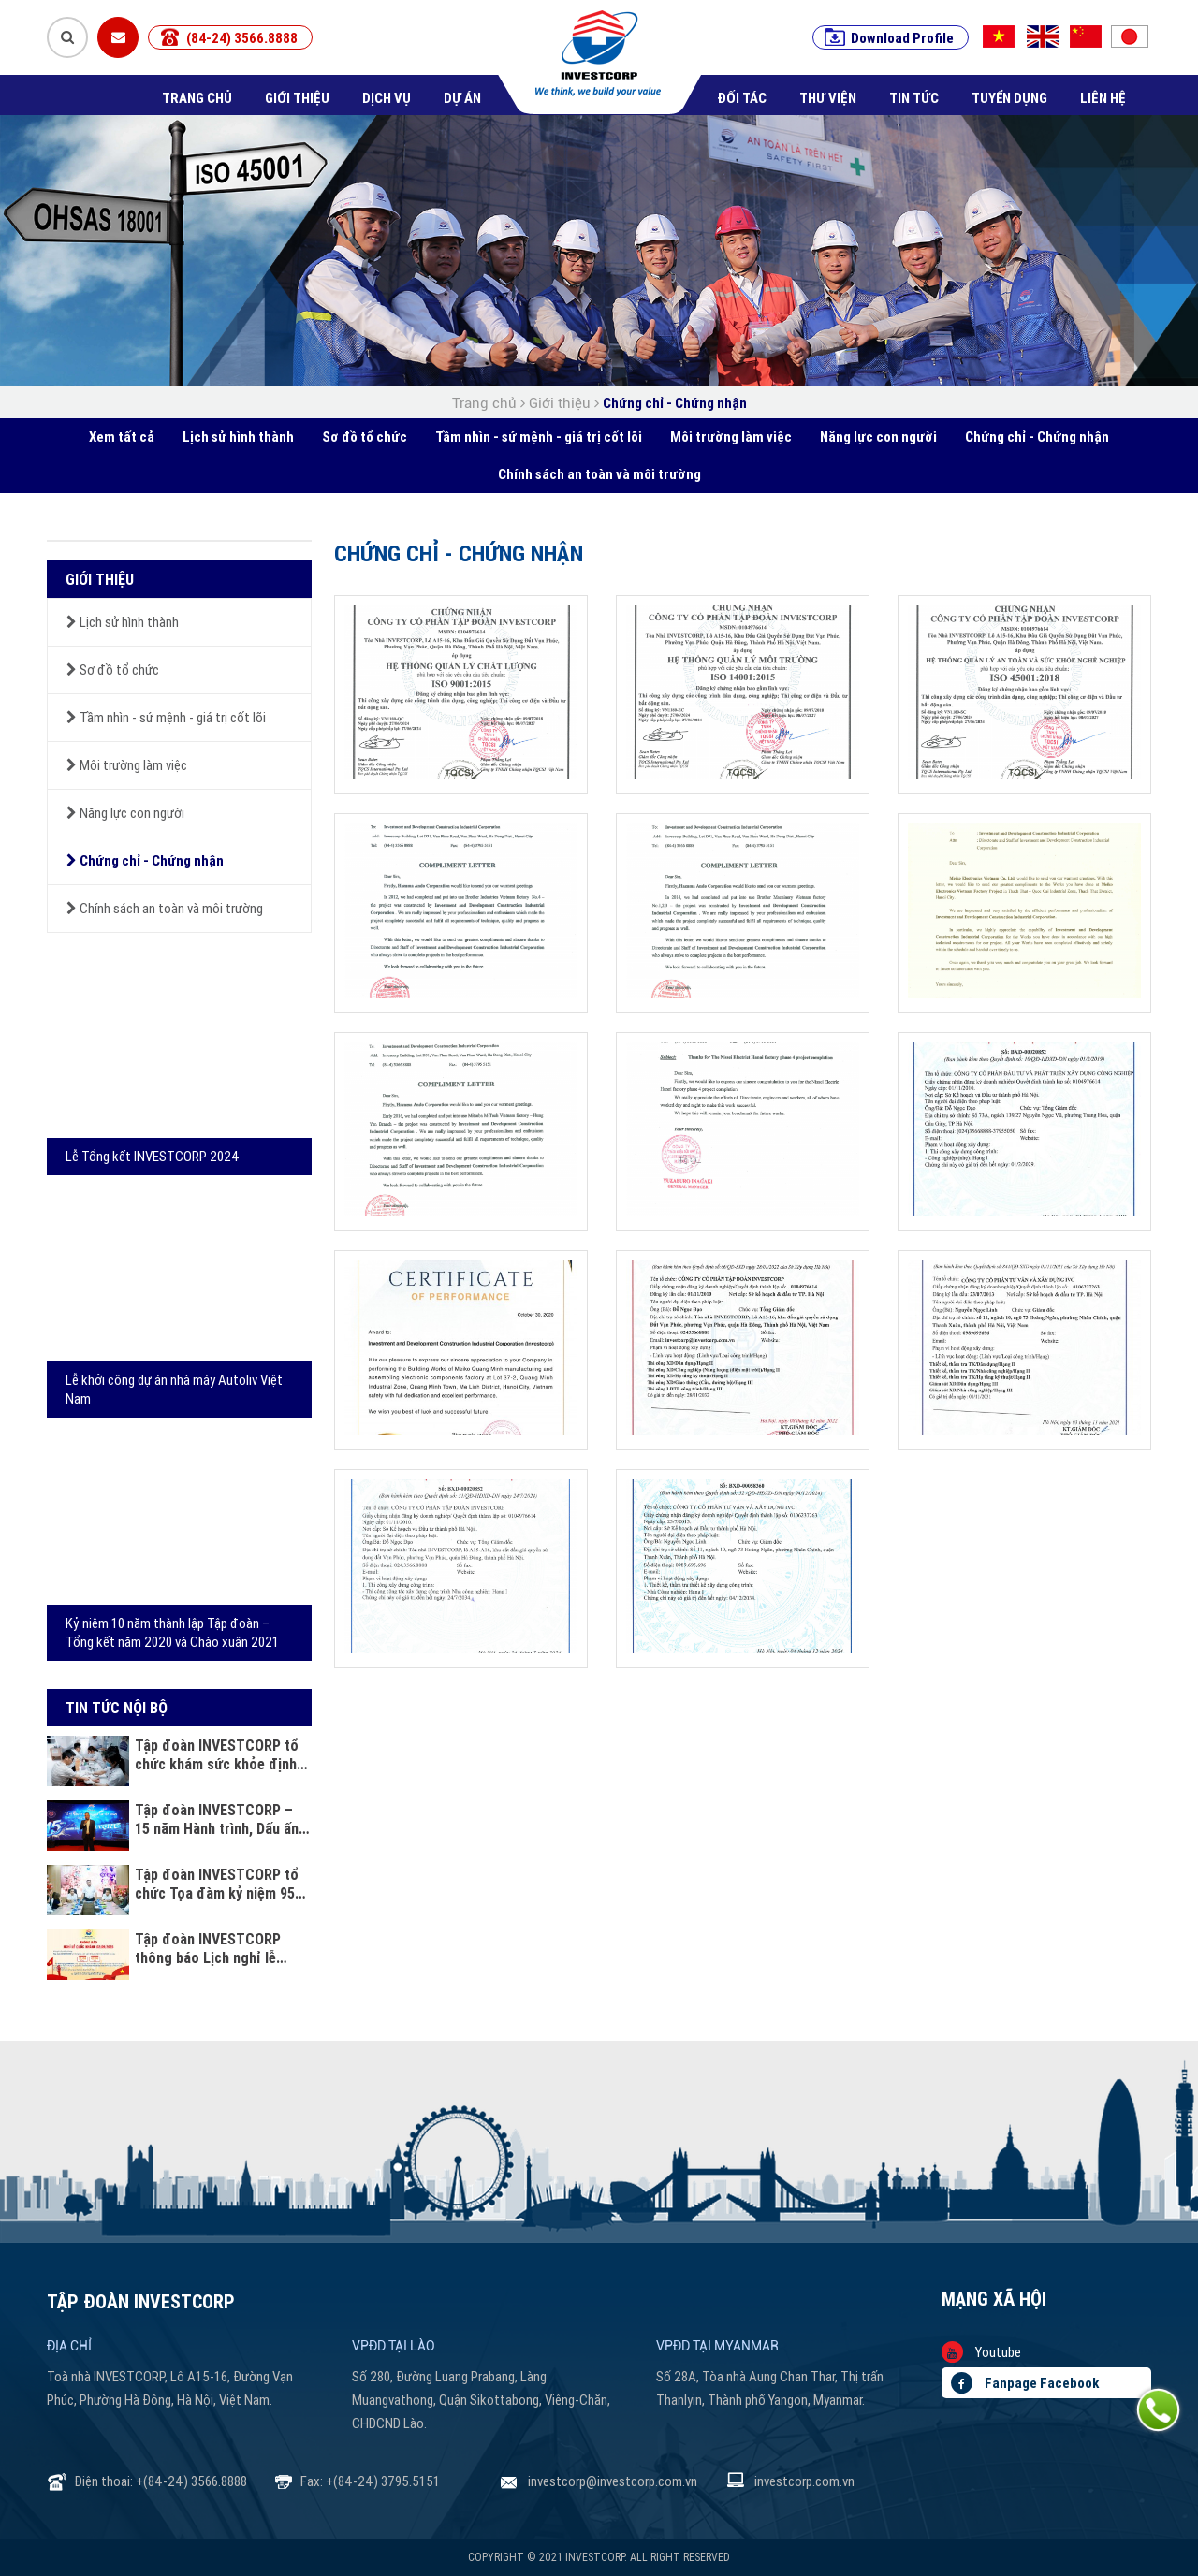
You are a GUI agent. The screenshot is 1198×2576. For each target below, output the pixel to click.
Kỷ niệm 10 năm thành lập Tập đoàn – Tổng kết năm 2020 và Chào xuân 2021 (172, 1632)
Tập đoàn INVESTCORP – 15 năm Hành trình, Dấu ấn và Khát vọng (217, 1819)
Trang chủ (197, 98)
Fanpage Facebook (1025, 2383)
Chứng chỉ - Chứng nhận (675, 403)
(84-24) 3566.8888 (242, 38)
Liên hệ (1103, 98)
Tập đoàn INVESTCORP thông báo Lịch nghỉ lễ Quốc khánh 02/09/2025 (208, 1948)
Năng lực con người (878, 436)
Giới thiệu (297, 98)
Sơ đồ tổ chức (364, 436)
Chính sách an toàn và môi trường (599, 474)
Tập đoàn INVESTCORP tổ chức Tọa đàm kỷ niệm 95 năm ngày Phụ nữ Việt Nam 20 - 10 (218, 1883)
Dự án (462, 98)
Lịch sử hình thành (238, 436)
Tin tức (914, 98)
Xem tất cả (121, 436)
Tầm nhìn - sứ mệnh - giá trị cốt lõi (538, 436)
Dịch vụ (386, 98)
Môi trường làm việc (731, 436)
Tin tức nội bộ (117, 1707)
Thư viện (827, 98)
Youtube (981, 2352)
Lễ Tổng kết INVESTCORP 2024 (153, 1156)
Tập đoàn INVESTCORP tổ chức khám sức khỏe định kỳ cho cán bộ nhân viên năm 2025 (217, 1754)
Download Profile (902, 38)
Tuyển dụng (1009, 98)
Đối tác (742, 98)
